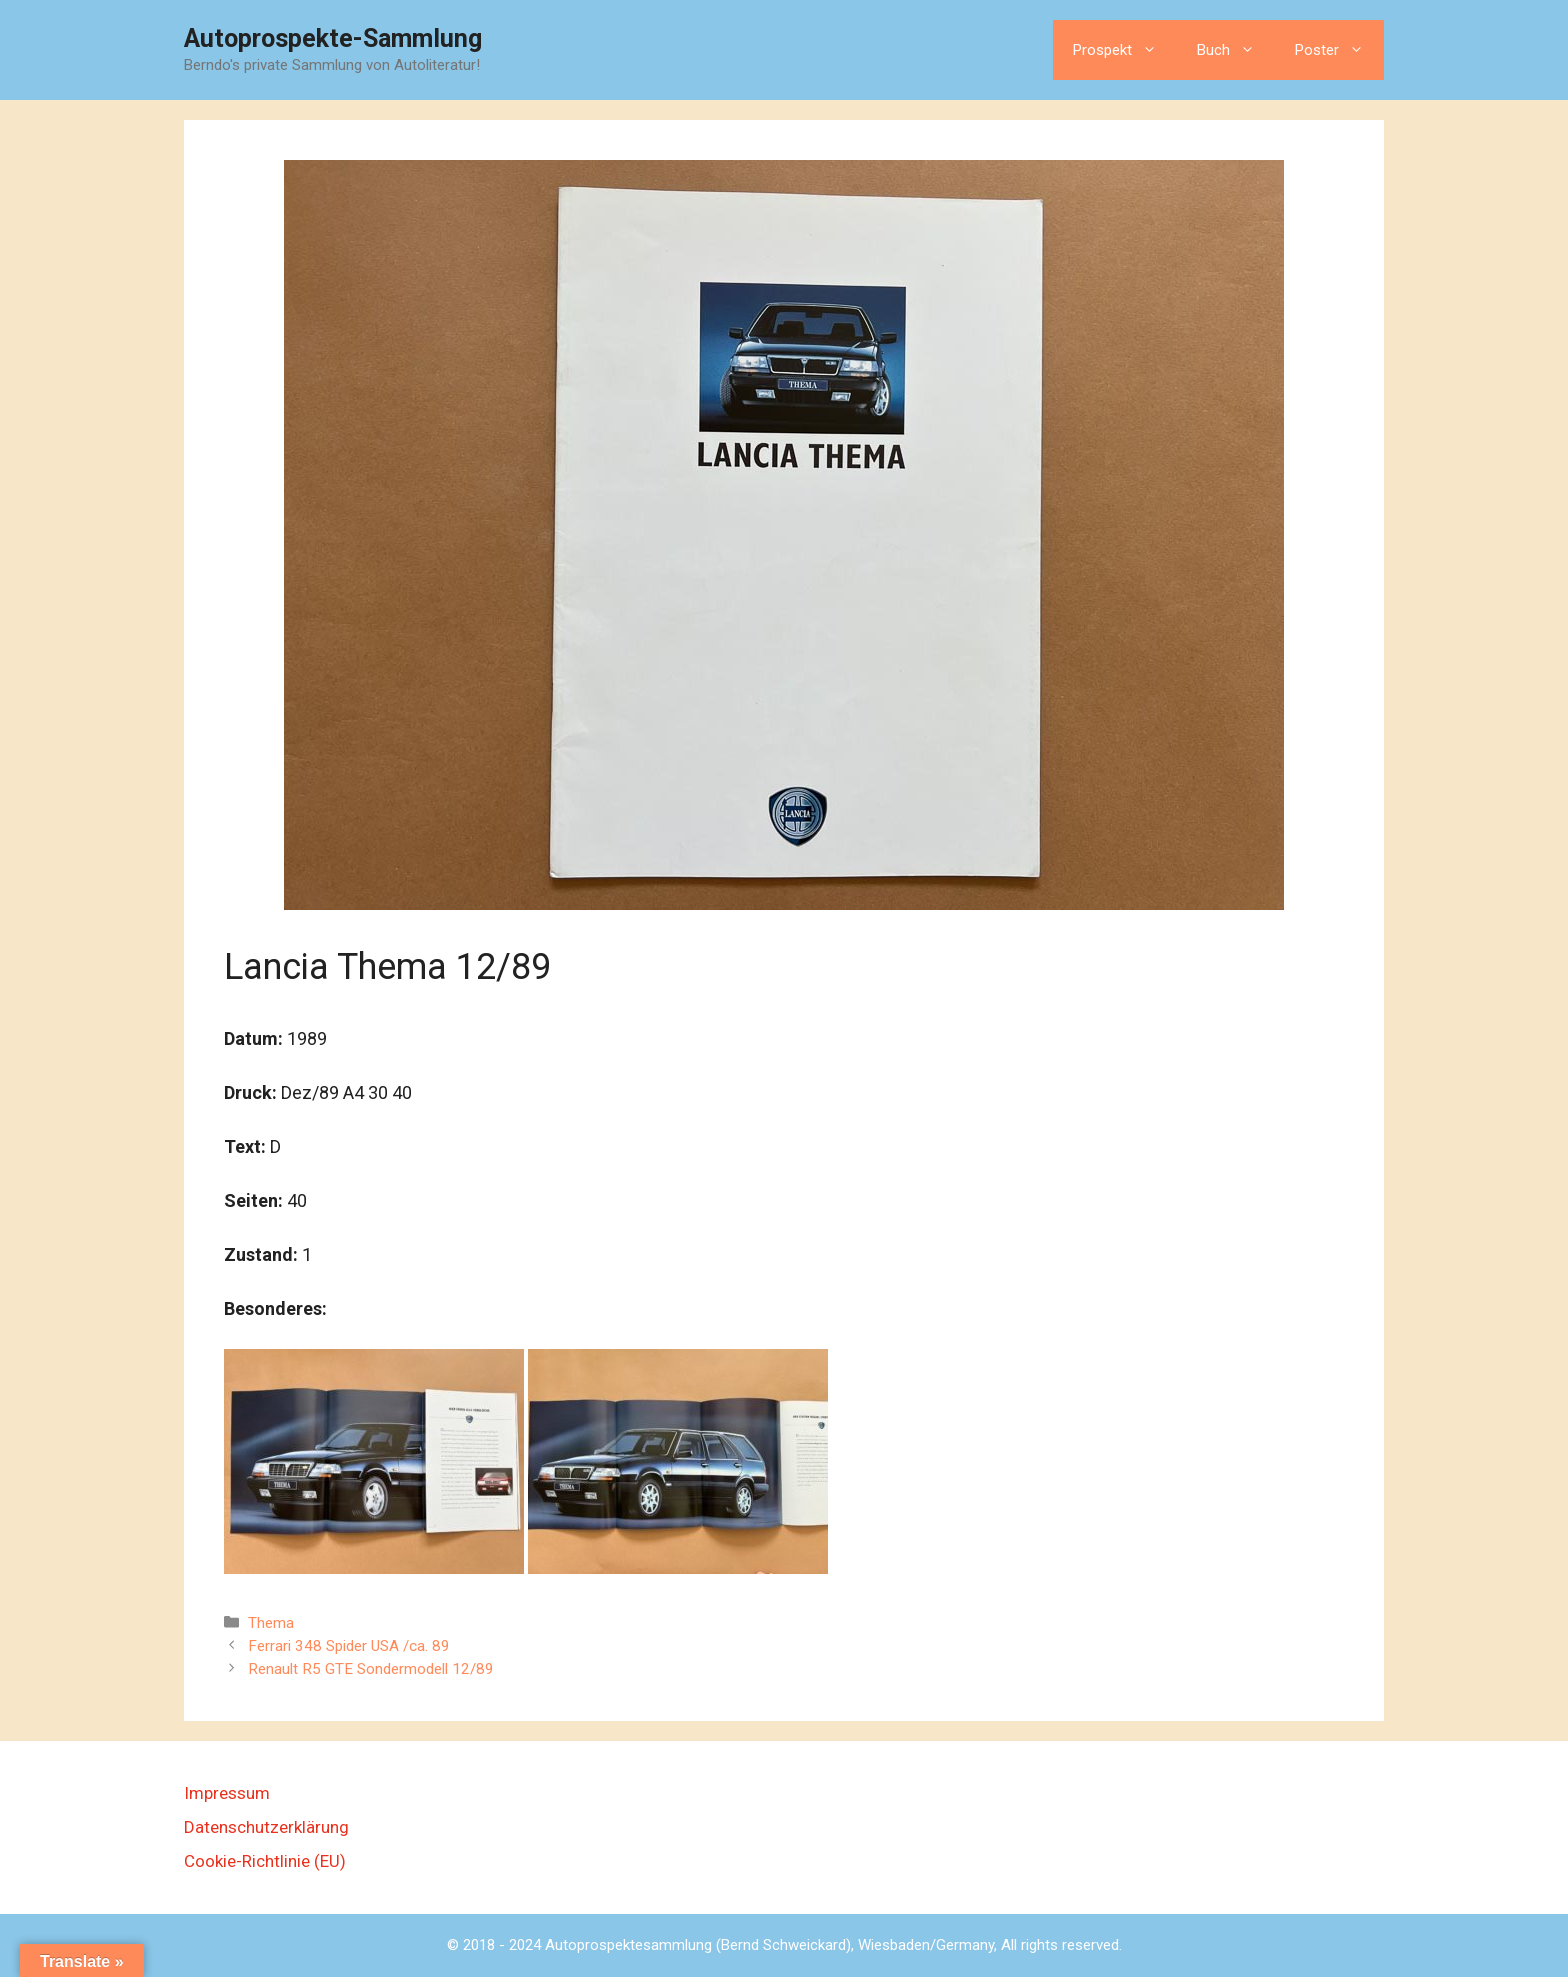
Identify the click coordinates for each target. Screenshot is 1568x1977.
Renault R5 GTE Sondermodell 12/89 (371, 1669)
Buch (1236, 50)
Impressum (227, 1793)
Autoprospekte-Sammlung (333, 38)
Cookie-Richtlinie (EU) (265, 1861)
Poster (1339, 50)
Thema (271, 1623)
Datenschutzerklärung (266, 1827)
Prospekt (1125, 50)
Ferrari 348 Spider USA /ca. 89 (349, 1646)
